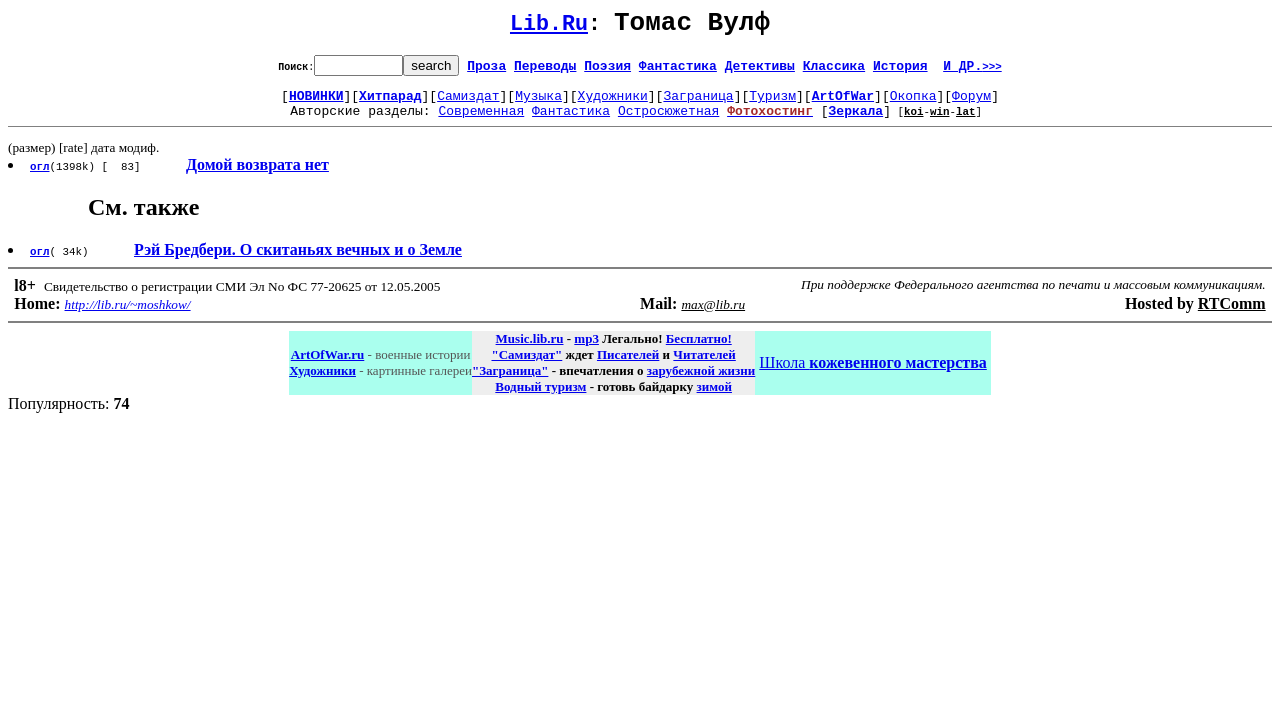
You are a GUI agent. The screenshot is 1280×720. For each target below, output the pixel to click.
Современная (481, 122)
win (940, 122)
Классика (834, 71)
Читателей (704, 366)
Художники (613, 104)
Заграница (698, 104)
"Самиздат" (526, 366)
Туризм (772, 104)
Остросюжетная (668, 122)
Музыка (538, 104)
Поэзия (607, 71)
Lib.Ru (549, 27)
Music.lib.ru (530, 350)
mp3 (586, 350)
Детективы (760, 71)
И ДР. (972, 71)
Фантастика (678, 71)
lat (966, 122)
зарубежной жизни (701, 382)
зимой (714, 398)
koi (914, 122)
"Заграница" (510, 382)
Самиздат (468, 104)
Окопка (913, 104)
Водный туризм (540, 398)
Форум (971, 104)
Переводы (545, 71)
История (900, 71)
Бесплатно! (699, 350)
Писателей (628, 366)
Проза (486, 71)
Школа (872, 374)
